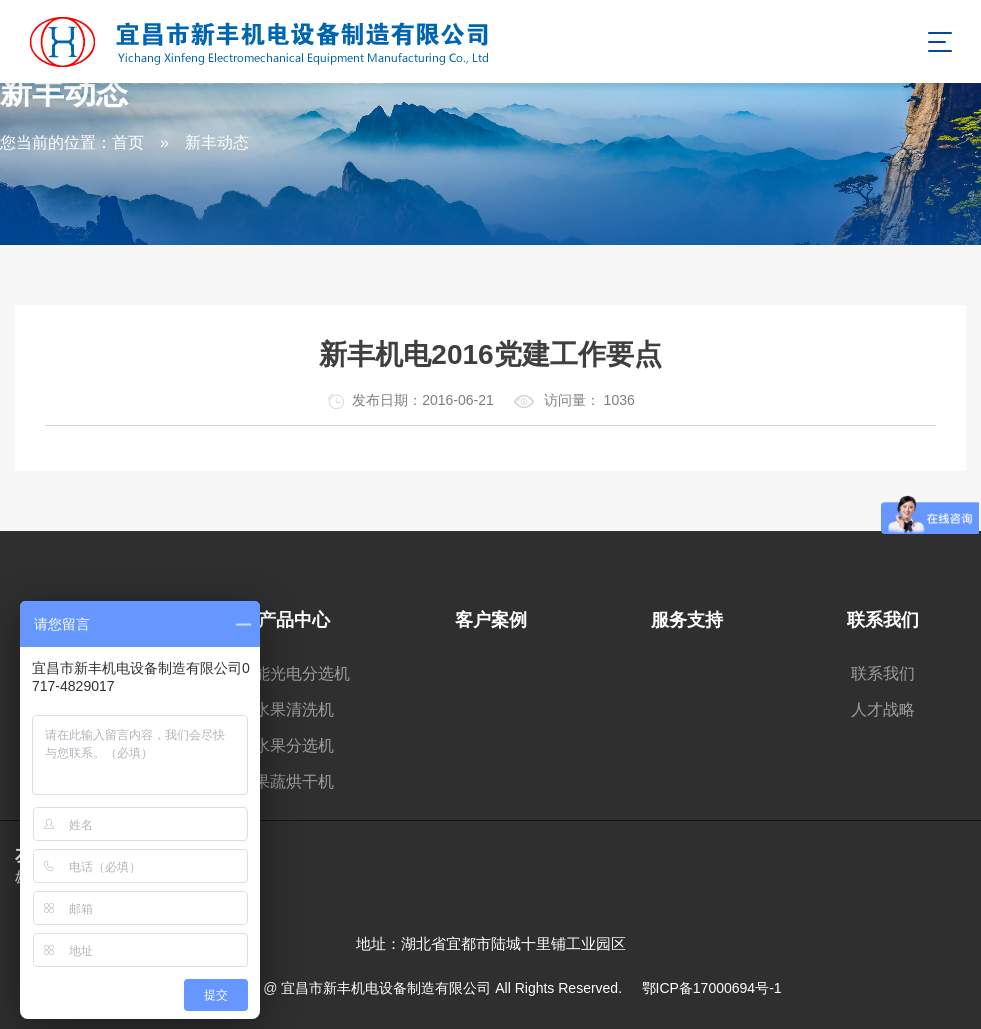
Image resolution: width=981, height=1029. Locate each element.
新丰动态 (217, 142)
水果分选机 (294, 745)
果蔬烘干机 (294, 781)
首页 (128, 142)
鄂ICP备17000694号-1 (712, 988)
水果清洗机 (294, 709)
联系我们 (883, 620)
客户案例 (491, 620)
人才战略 (883, 709)
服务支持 (687, 620)
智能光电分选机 (294, 673)
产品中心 (294, 620)
